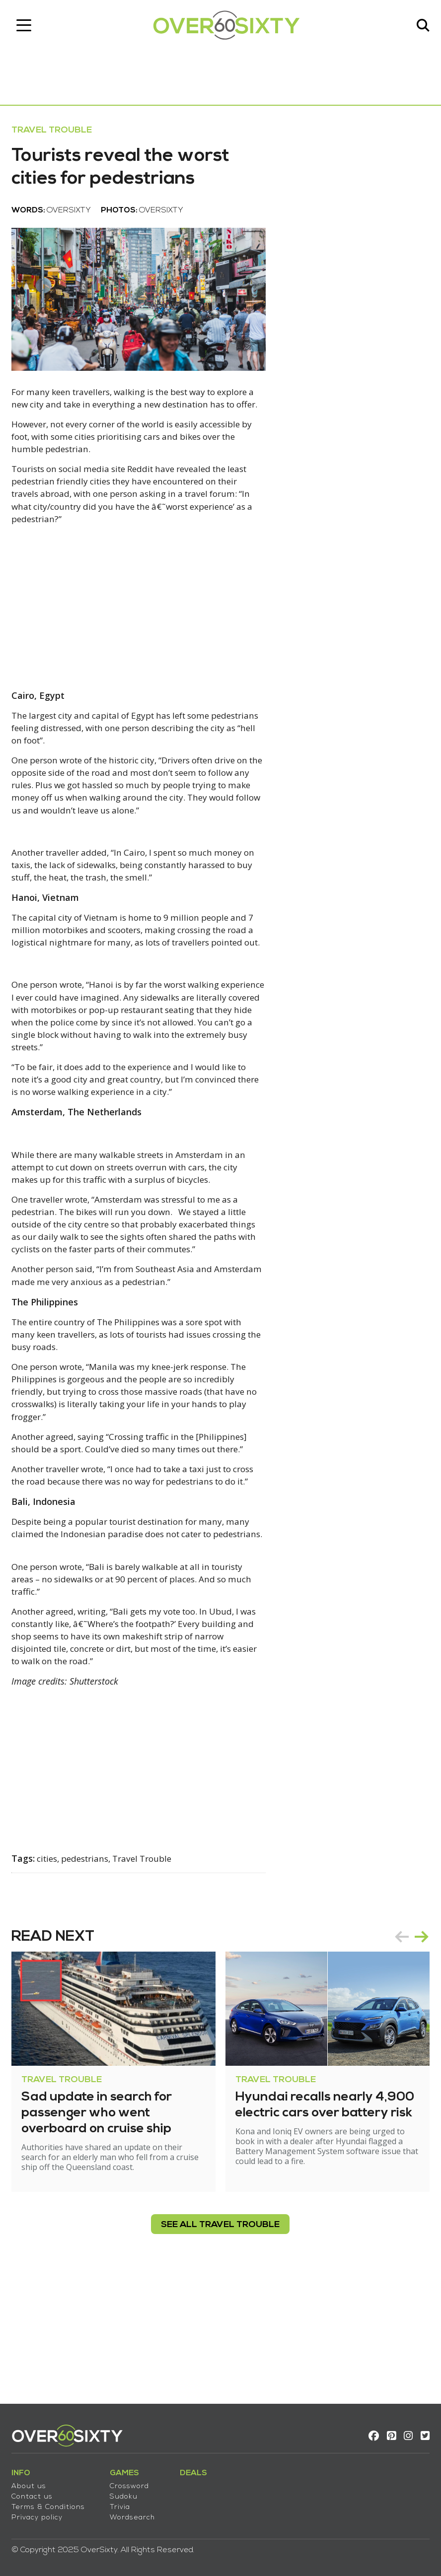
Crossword (132, 2482)
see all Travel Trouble (220, 2341)
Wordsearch (135, 2513)
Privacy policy (40, 2513)
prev (398, 2053)
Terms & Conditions (51, 2503)
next (418, 2053)
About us (32, 2482)
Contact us (35, 2492)
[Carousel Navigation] (408, 2053)
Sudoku (127, 2492)
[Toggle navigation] (27, 27)
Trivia (123, 2503)
